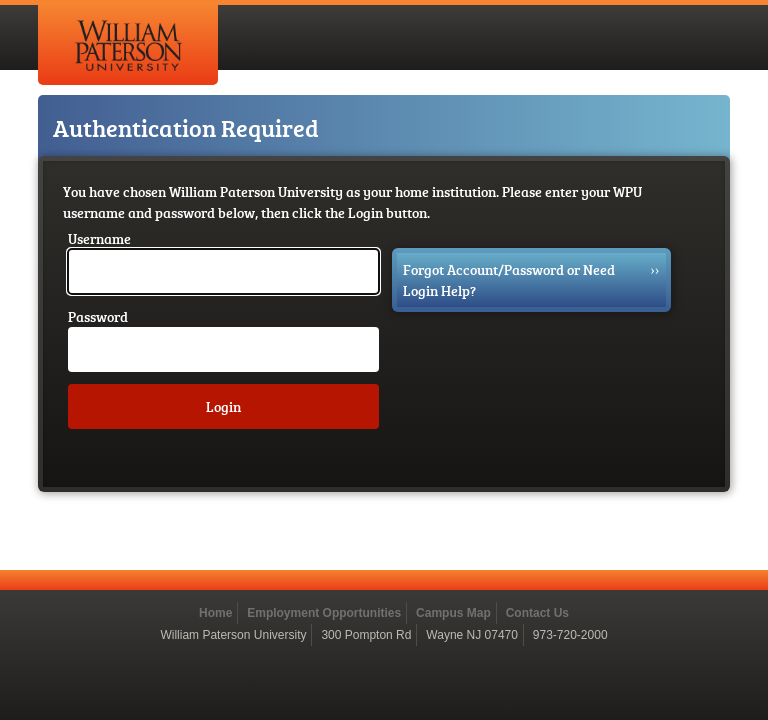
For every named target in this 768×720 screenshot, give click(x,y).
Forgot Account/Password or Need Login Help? (531, 279)
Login (223, 406)
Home (215, 613)
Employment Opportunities (324, 613)
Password (98, 316)
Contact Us (537, 613)
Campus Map (453, 613)
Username (99, 238)
